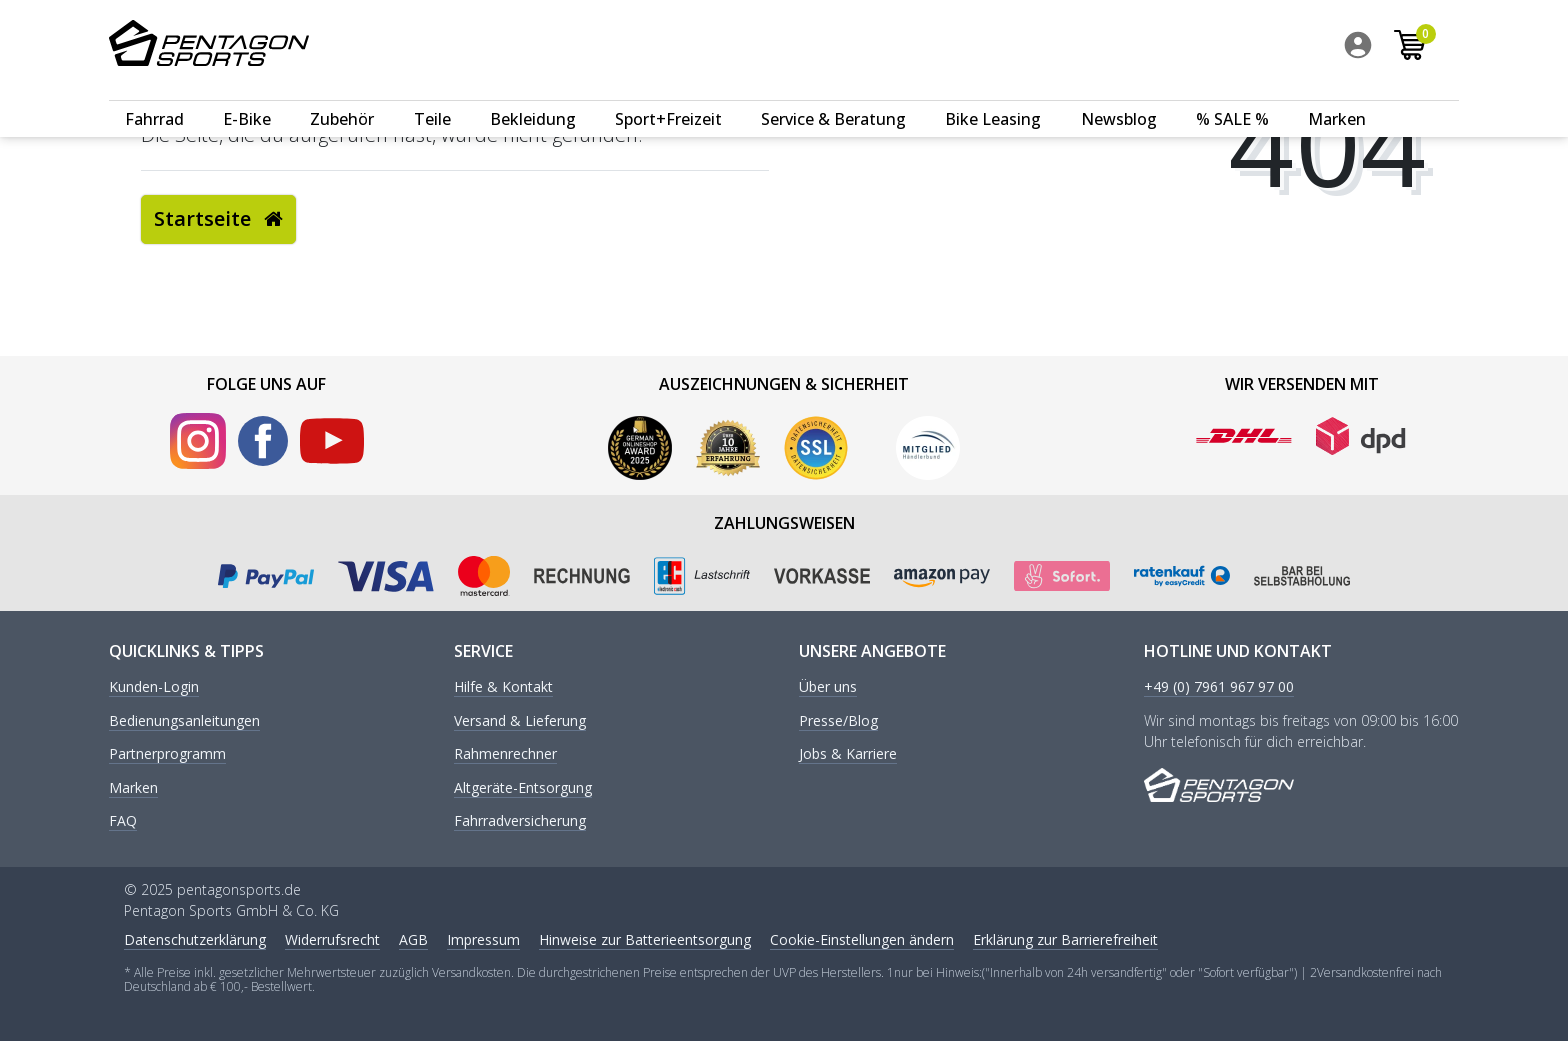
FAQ (123, 821)
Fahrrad (154, 97)
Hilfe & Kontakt (503, 687)
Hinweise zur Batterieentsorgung (645, 939)
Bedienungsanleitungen (184, 721)
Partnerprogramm (167, 754)
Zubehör (342, 97)
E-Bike (247, 97)
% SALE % (1232, 97)
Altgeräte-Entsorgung (523, 788)
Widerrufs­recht (332, 939)
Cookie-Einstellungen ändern (862, 939)
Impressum (483, 939)
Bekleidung (533, 97)
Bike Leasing (993, 97)
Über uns (828, 687)
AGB (413, 939)
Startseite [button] (218, 218)
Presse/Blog (838, 721)
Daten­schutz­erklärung (195, 939)
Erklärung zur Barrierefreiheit (1065, 939)
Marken (1337, 97)
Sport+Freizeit (668, 97)
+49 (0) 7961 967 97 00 (1219, 687)
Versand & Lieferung (520, 721)
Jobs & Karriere (848, 754)
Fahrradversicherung (520, 821)
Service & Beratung (833, 97)
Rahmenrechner (505, 754)
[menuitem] (1381, 49)
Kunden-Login (154, 687)
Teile (432, 97)
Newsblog (1119, 97)
